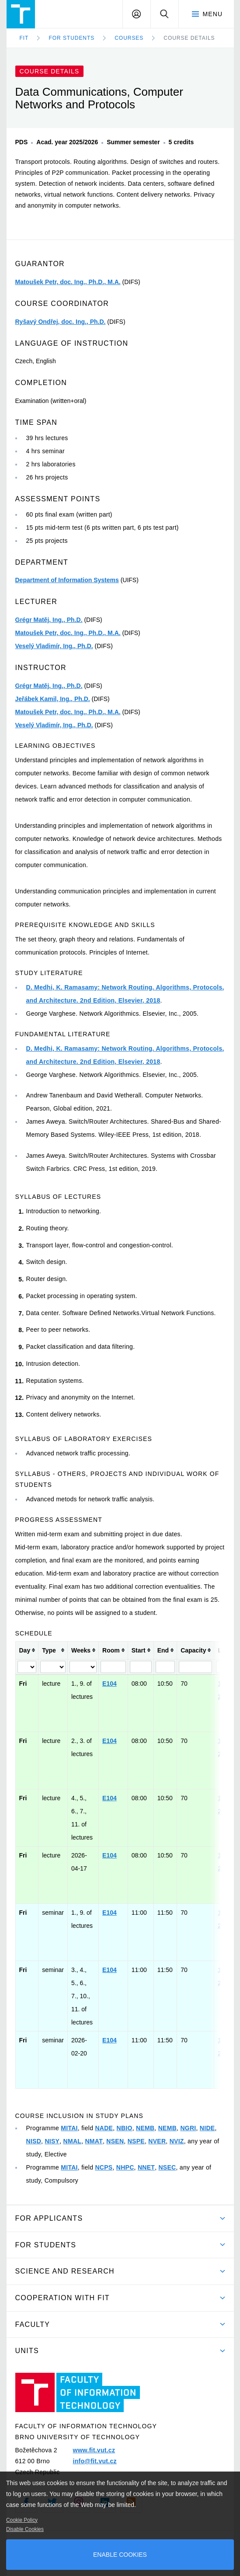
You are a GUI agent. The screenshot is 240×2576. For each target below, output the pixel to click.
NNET (146, 2167)
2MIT (225, 1696)
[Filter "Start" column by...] (141, 1667)
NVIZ (177, 2141)
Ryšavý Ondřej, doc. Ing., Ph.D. (60, 321)
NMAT (94, 2141)
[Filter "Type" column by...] (53, 1667)
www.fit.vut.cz (94, 2450)
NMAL (72, 2141)
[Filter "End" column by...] (165, 1667)
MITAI (69, 2128)
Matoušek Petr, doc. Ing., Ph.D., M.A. (68, 281)
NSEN (115, 2141)
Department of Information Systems (67, 579)
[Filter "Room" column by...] (113, 1667)
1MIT (225, 1683)
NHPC (125, 2167)
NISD (34, 2141)
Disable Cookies (25, 2529)
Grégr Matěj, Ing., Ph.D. (49, 619)
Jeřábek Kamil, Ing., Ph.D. (52, 698)
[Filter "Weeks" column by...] (83, 1667)
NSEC (167, 2167)
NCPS (103, 2167)
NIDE (207, 2128)
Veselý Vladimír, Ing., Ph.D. (54, 645)
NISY (52, 2141)
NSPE (136, 2141)
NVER (157, 2141)
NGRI (188, 2128)
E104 (109, 1683)
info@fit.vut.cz (94, 2461)
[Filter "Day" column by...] (27, 1667)
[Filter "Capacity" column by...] (195, 1667)
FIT (24, 38)
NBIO (124, 2128)
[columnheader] (26, 1650)
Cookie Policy (22, 2520)
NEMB (145, 2128)
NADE (104, 2128)
